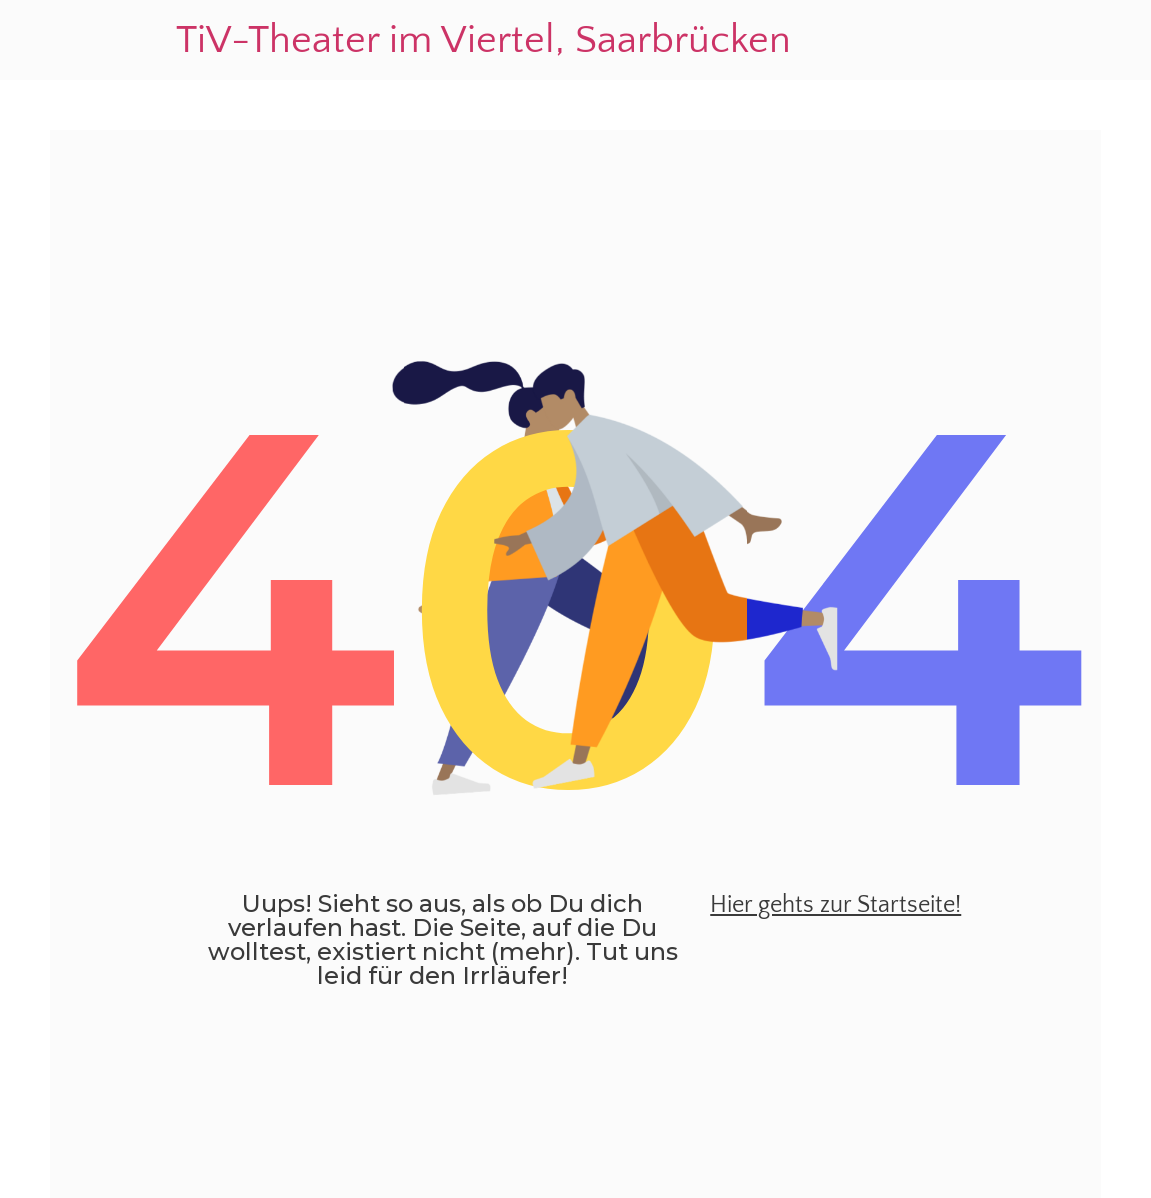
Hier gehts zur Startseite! (835, 905)
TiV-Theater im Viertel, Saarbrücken (483, 40)
